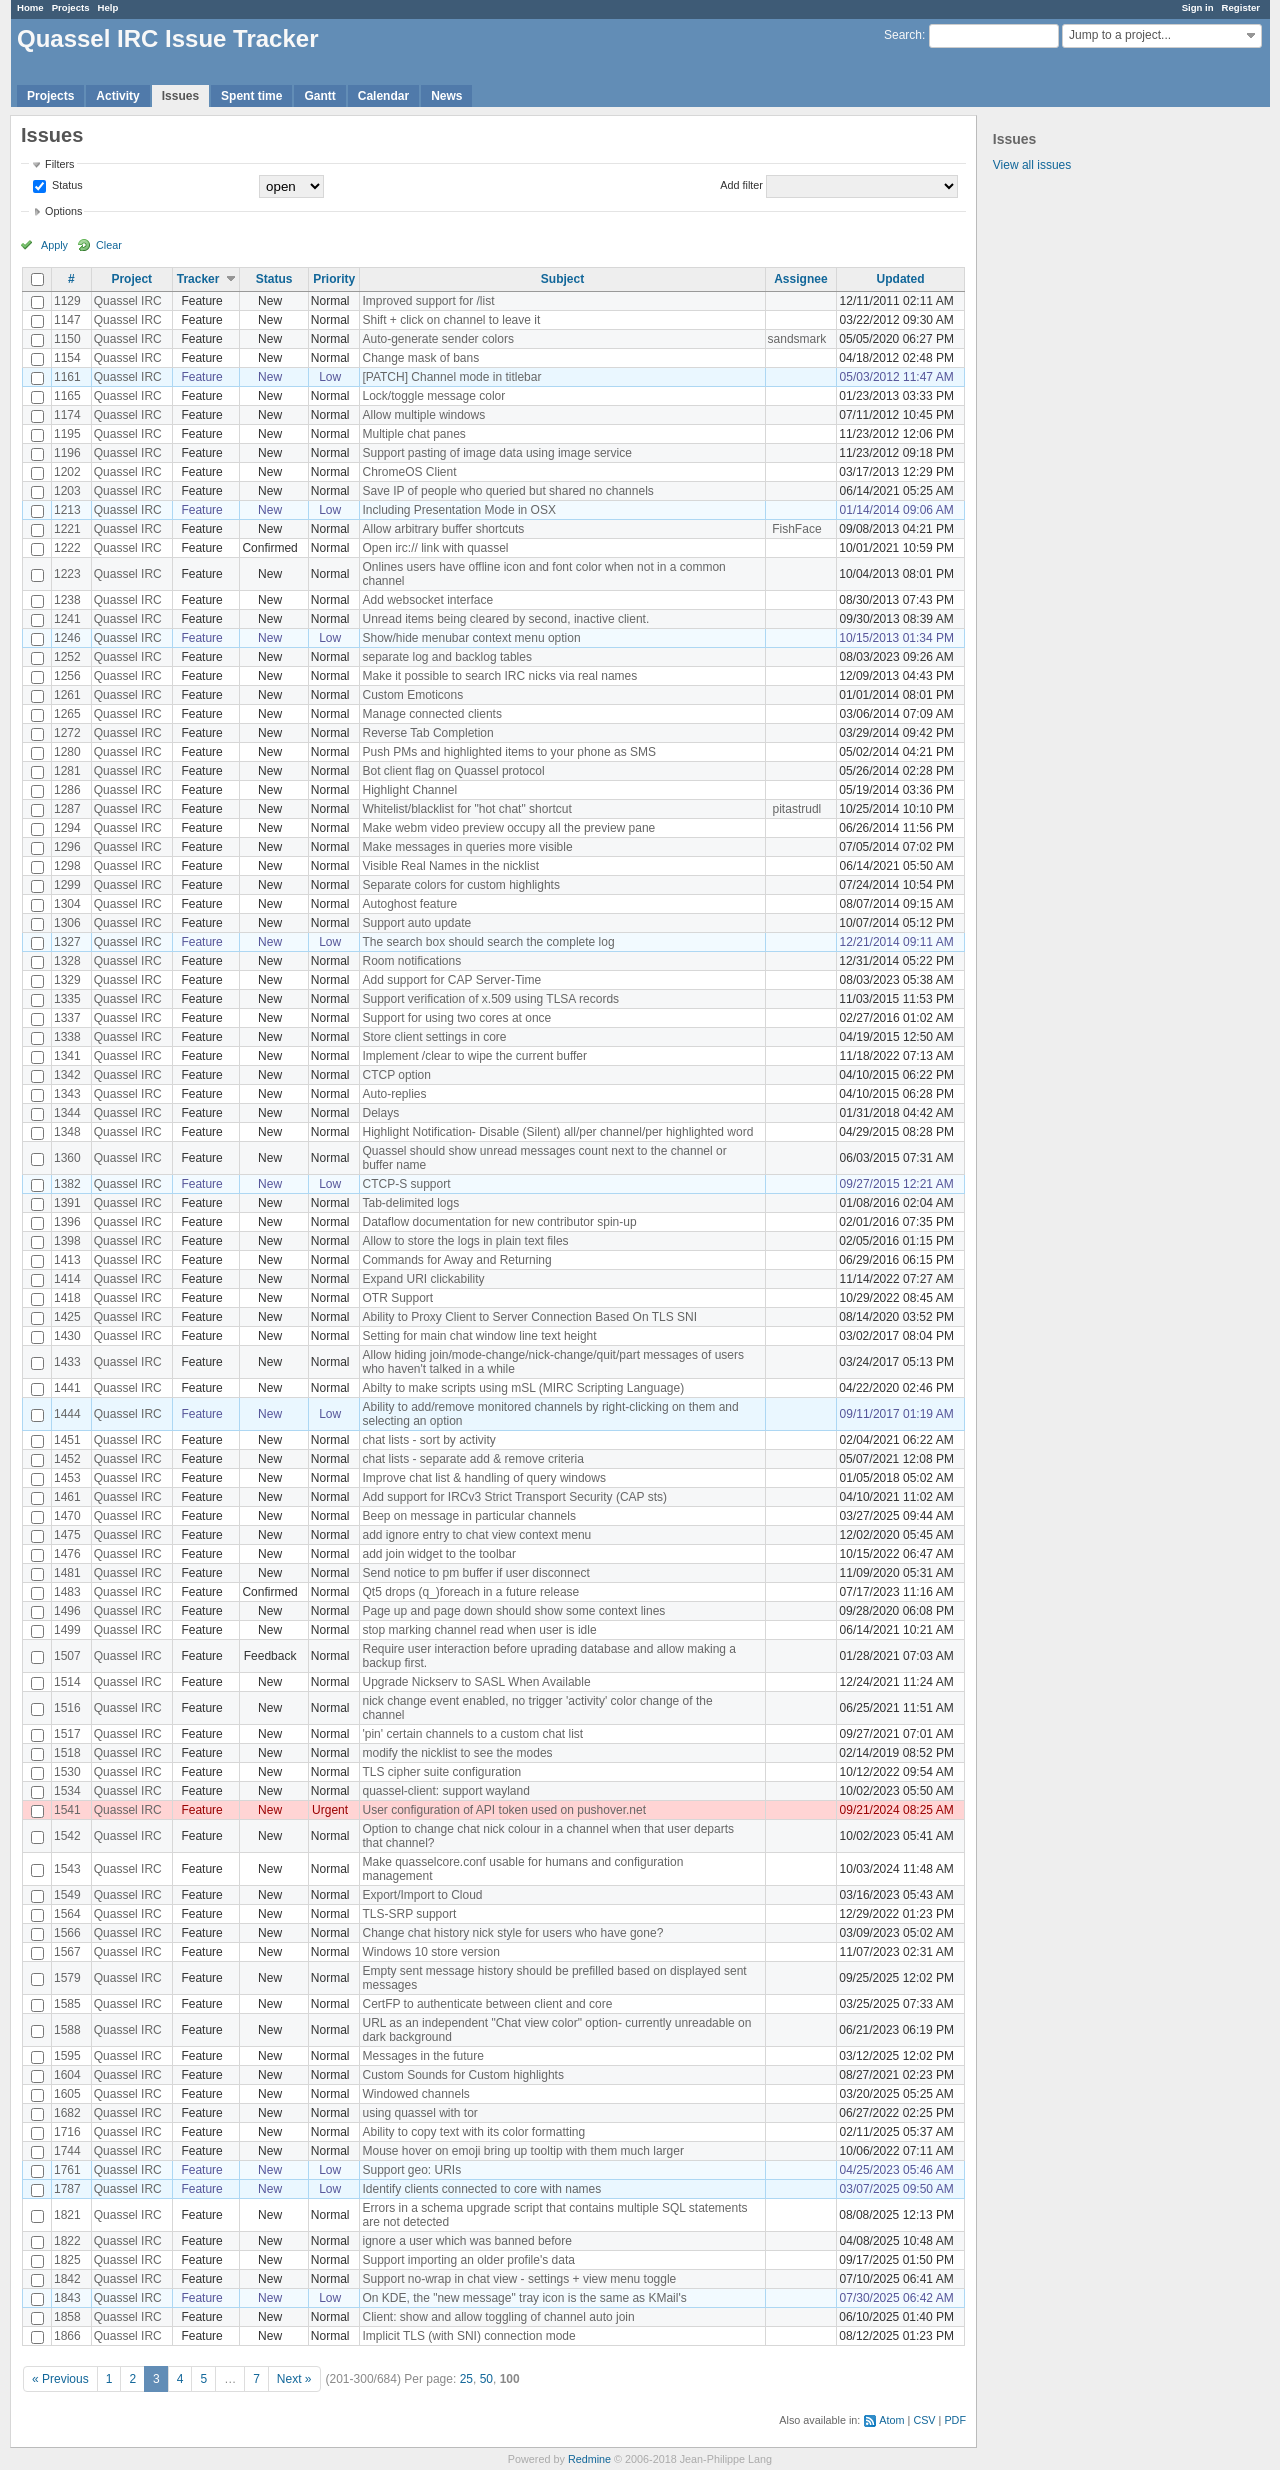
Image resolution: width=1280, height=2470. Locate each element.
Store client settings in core (434, 1037)
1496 (67, 1611)
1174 (67, 415)
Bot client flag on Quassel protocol (453, 771)
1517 (67, 1734)
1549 (67, 1895)
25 (466, 2379)
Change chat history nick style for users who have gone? (512, 1933)
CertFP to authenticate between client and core (487, 2004)
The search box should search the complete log (488, 942)
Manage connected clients (431, 714)
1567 (67, 1952)
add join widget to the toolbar (438, 1554)
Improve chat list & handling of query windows (483, 1478)
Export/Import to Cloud (422, 1895)
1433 (67, 1362)
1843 (67, 2298)
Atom (891, 2420)
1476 (67, 1554)
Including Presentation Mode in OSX (458, 510)
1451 (67, 1440)
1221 (67, 529)
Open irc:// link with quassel (435, 548)
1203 (67, 491)
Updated (901, 279)
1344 (67, 1113)
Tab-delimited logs (410, 1203)
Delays (380, 1113)
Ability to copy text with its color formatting (473, 2132)
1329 (67, 980)
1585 (67, 2004)
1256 (67, 676)
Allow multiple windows (423, 415)
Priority (334, 279)
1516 (67, 1708)
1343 (67, 1094)
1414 (67, 1279)
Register (1241, 7)
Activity (117, 96)
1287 (67, 809)
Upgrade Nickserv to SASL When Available (476, 1682)
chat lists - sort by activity (428, 1440)
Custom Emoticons (412, 695)
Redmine (589, 2459)
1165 (67, 396)
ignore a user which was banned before (466, 2241)
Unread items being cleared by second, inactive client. (505, 619)
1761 (67, 2170)
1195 (67, 434)
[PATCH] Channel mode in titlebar (451, 377)
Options (63, 211)
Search (903, 35)
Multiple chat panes (413, 434)
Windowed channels (415, 2094)
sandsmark (797, 339)
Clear (109, 245)
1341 (67, 1056)
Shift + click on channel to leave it (451, 320)
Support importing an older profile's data (468, 2260)
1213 (67, 510)
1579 (67, 1978)
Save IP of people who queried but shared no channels (507, 491)
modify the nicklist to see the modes (457, 1753)
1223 (67, 574)
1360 (67, 1158)
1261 (67, 695)
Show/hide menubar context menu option (471, 638)
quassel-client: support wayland (445, 1791)
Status (66, 185)
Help (108, 7)
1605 (67, 2094)
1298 (67, 866)
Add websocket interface (427, 600)
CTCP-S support (406, 1184)
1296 (67, 847)
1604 (67, 2075)
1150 (67, 339)
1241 (67, 619)
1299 (67, 885)
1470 (67, 1516)
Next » (294, 2379)
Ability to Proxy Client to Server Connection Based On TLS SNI (529, 1317)
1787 (67, 2189)
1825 (67, 2260)
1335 (67, 999)
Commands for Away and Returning (456, 1260)
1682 (67, 2113)
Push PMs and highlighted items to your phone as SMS (509, 752)
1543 (67, 1869)
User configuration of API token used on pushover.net (504, 1810)
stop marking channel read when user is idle (479, 1630)
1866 (67, 2336)
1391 (67, 1203)
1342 (67, 1075)
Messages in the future (422, 2056)
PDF (955, 2420)
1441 (67, 1388)
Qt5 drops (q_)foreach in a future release (470, 1592)
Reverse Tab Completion (427, 733)
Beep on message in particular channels (468, 1516)
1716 (67, 2132)
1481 (67, 1573)
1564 (67, 1914)
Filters (59, 164)
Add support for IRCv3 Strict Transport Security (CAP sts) (514, 1497)
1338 (67, 1037)
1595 (67, 2056)
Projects (71, 7)
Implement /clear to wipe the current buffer (474, 1056)
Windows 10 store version (430, 1952)
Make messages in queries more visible (467, 847)
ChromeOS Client (409, 472)
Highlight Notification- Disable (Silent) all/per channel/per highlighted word (557, 1132)
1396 (67, 1222)
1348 (67, 1132)
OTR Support (397, 1298)
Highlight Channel (409, 790)
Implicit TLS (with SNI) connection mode (468, 2336)
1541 (67, 1810)
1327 (67, 942)
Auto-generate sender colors (437, 339)
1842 (67, 2279)
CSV (924, 2420)
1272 (67, 733)
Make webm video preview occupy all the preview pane (508, 828)
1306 (67, 923)
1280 (67, 752)
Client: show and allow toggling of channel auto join (498, 2317)
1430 (67, 1336)
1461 (67, 1497)
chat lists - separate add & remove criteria (472, 1459)
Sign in (1198, 7)
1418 (67, 1298)
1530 (67, 1772)
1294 (67, 828)
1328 (67, 961)
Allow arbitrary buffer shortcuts (443, 529)
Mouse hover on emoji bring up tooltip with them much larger (523, 2151)
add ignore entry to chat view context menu (476, 1535)
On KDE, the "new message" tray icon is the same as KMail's (524, 2298)
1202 (67, 472)
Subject (562, 279)
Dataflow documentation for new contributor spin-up (499, 1222)
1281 (67, 771)
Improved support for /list (428, 301)
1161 (67, 377)
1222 (67, 548)
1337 (67, 1018)
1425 (67, 1317)
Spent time (251, 96)
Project (131, 279)
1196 (67, 453)
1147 (67, 320)
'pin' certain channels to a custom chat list (472, 1734)
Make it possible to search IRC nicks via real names (499, 676)
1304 (67, 904)
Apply (54, 245)
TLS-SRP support (409, 1914)
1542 (67, 1836)
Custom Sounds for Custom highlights (462, 2075)
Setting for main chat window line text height (479, 1336)
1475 (67, 1535)
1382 (67, 1184)
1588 (67, 2030)
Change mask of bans (420, 358)
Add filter (741, 185)
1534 (67, 1791)
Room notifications (411, 961)
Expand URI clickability (423, 1279)
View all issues (1032, 165)
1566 (67, 1933)
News (446, 96)
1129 (67, 301)
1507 (67, 1656)
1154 (67, 358)
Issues (180, 96)
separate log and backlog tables (446, 657)
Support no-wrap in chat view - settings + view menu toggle (519, 2279)
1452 (67, 1459)
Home (30, 7)
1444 (67, 1414)
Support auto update (416, 923)
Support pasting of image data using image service (497, 453)
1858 (67, 2317)
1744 (67, 2151)
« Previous (60, 2379)
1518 (67, 1753)
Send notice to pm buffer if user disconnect (475, 1573)
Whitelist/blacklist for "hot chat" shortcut (466, 809)
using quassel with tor (419, 2113)
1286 (67, 790)
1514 (67, 1682)
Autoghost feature (409, 904)
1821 (67, 2215)
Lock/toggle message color (433, 396)
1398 (67, 1241)
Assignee (800, 279)
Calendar (383, 96)
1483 (67, 1592)
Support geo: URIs (411, 2170)
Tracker (198, 279)
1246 (67, 638)
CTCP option (396, 1075)
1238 (67, 600)
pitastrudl (797, 809)
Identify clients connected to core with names (481, 2189)
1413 (67, 1260)
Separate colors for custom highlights (460, 885)
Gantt (319, 96)
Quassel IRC (128, 301)
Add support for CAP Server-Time (451, 980)
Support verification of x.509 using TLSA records (490, 999)
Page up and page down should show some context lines (513, 1611)
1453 (67, 1478)
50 (486, 2379)
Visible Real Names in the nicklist (450, 866)
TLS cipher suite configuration (441, 1772)
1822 (67, 2241)
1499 (67, 1630)
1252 (67, 657)
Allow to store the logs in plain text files (465, 1241)
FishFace (796, 529)
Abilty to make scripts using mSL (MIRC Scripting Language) (523, 1388)
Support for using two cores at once (456, 1018)
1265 (67, 714)
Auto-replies (394, 1094)
